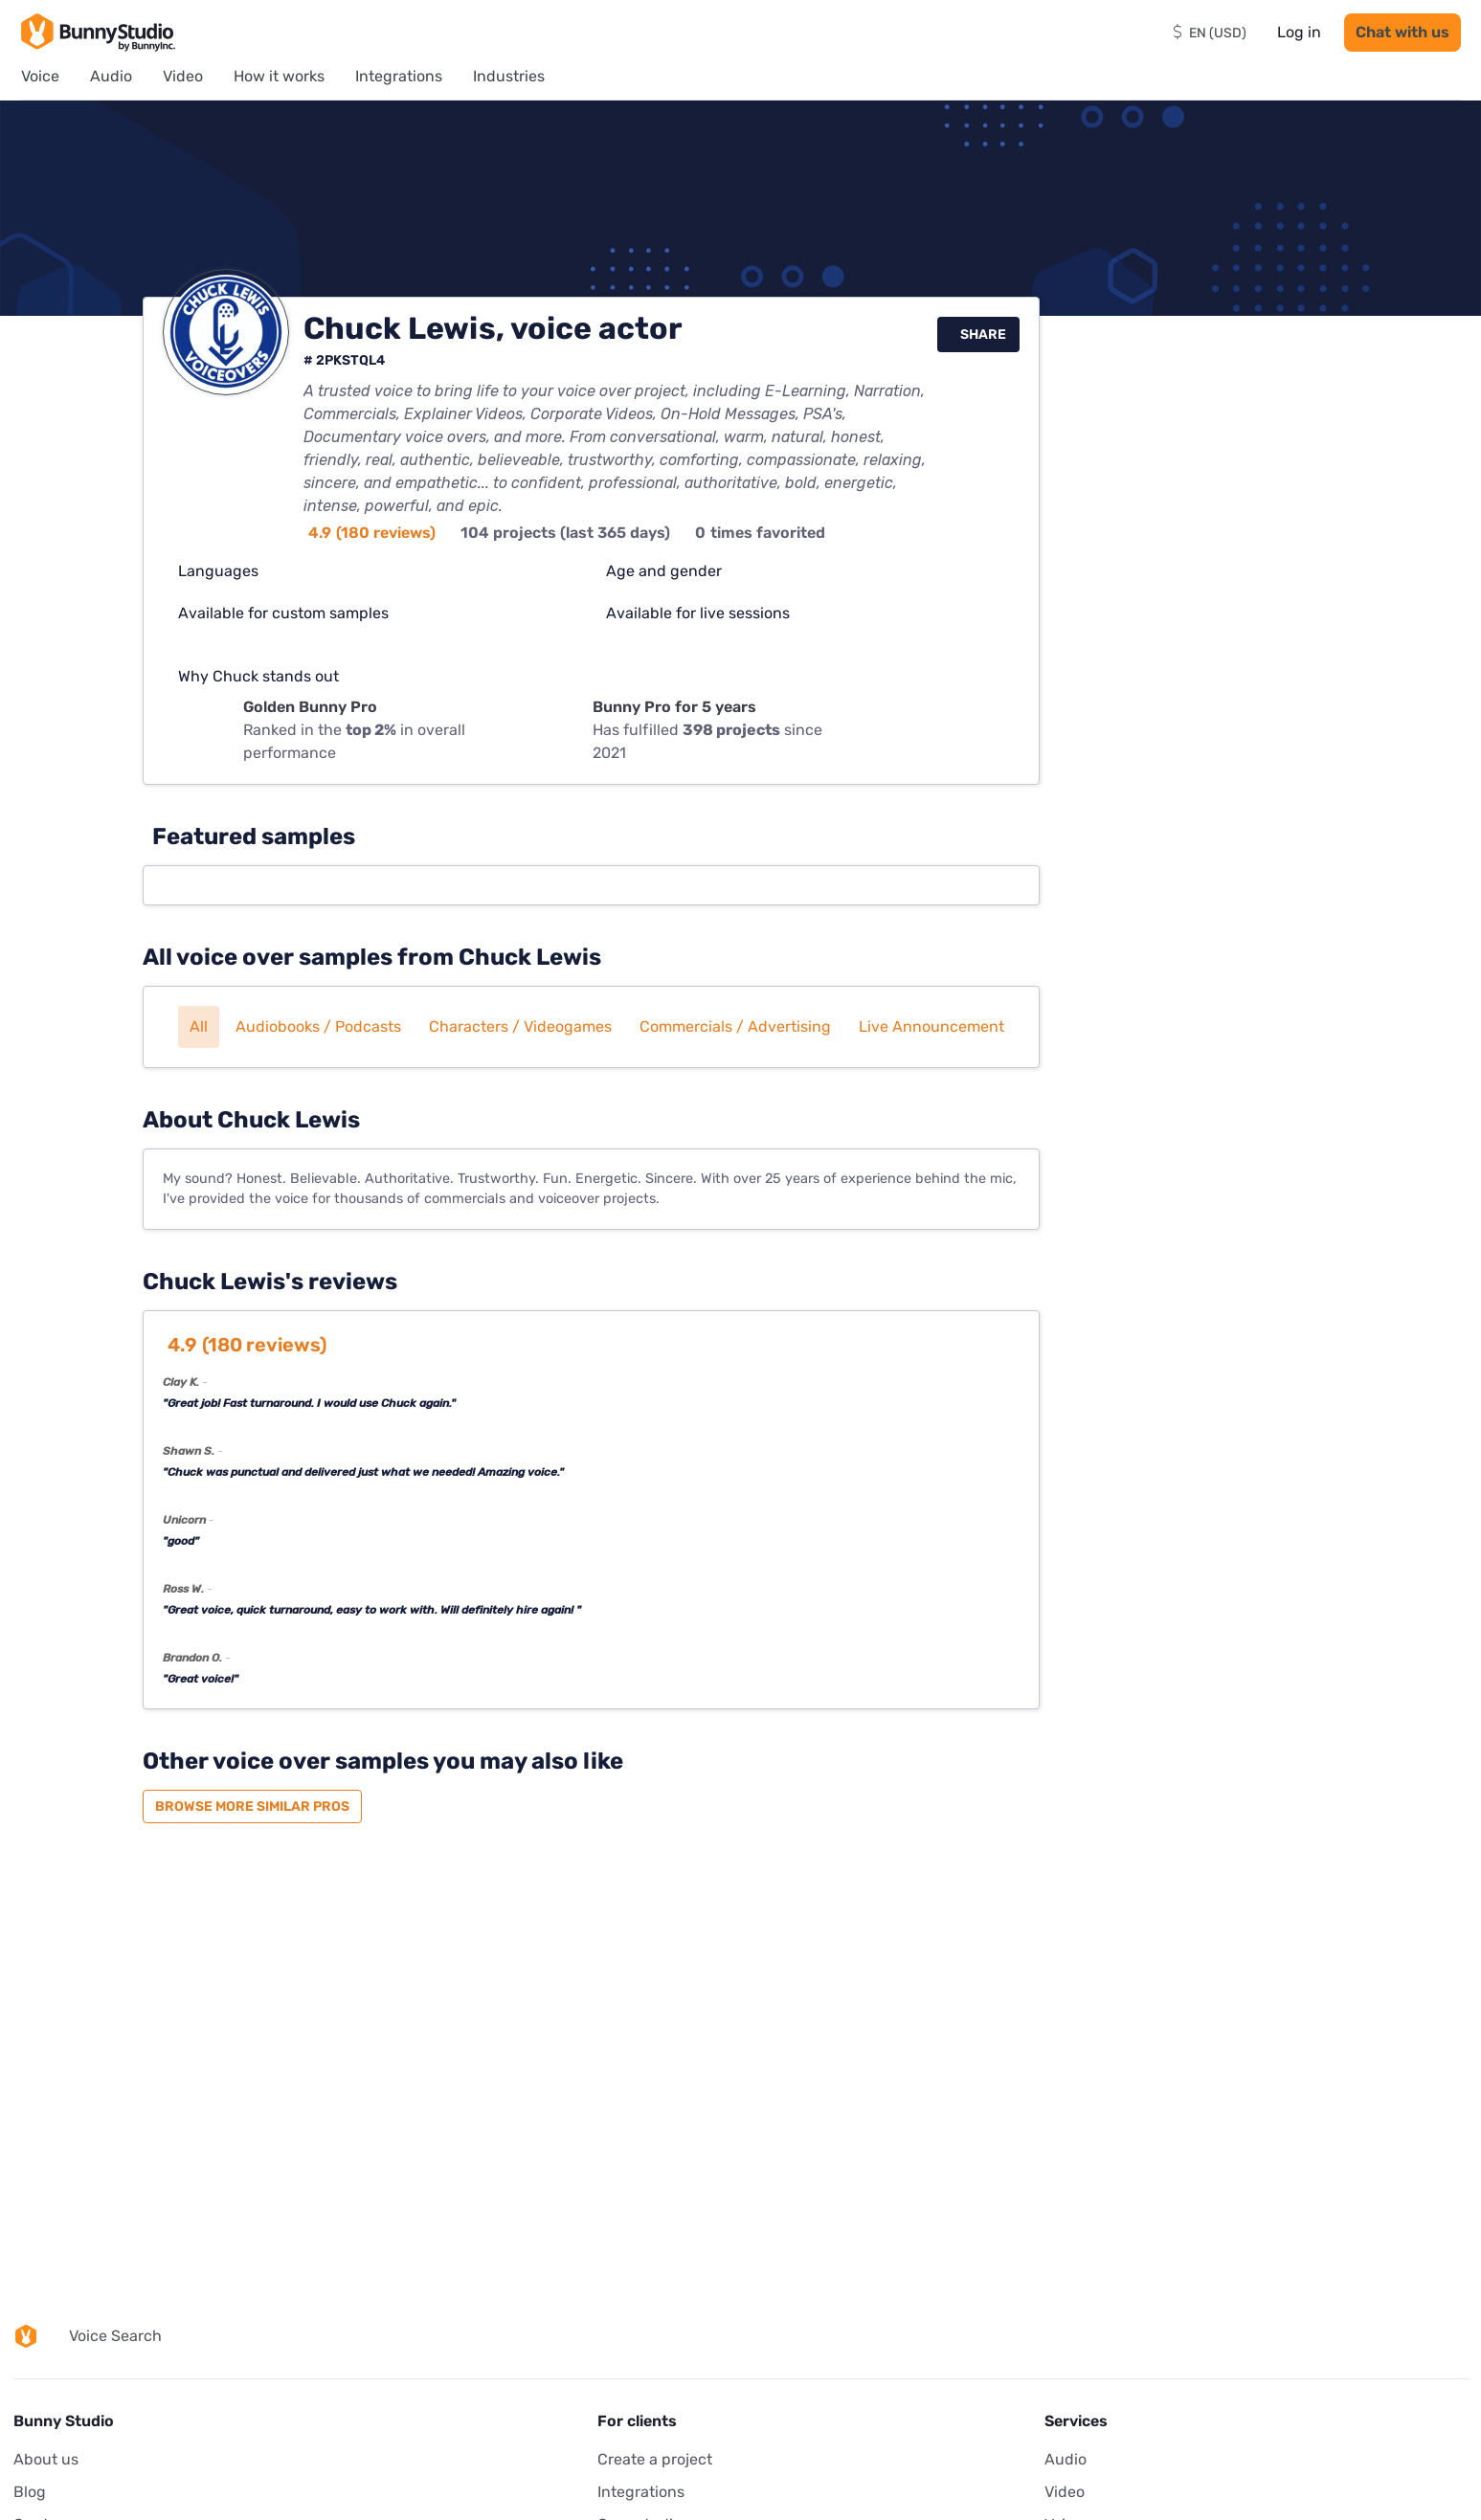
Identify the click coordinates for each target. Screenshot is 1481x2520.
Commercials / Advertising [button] (735, 1026)
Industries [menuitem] (509, 76)
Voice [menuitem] (40, 76)
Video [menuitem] (183, 76)
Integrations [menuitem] (398, 76)
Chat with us (1402, 32)
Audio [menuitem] (111, 76)
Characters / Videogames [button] (520, 1026)
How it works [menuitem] (279, 76)
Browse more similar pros (252, 1806)
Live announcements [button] (935, 1026)
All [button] (199, 1026)
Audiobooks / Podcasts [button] (318, 1026)
